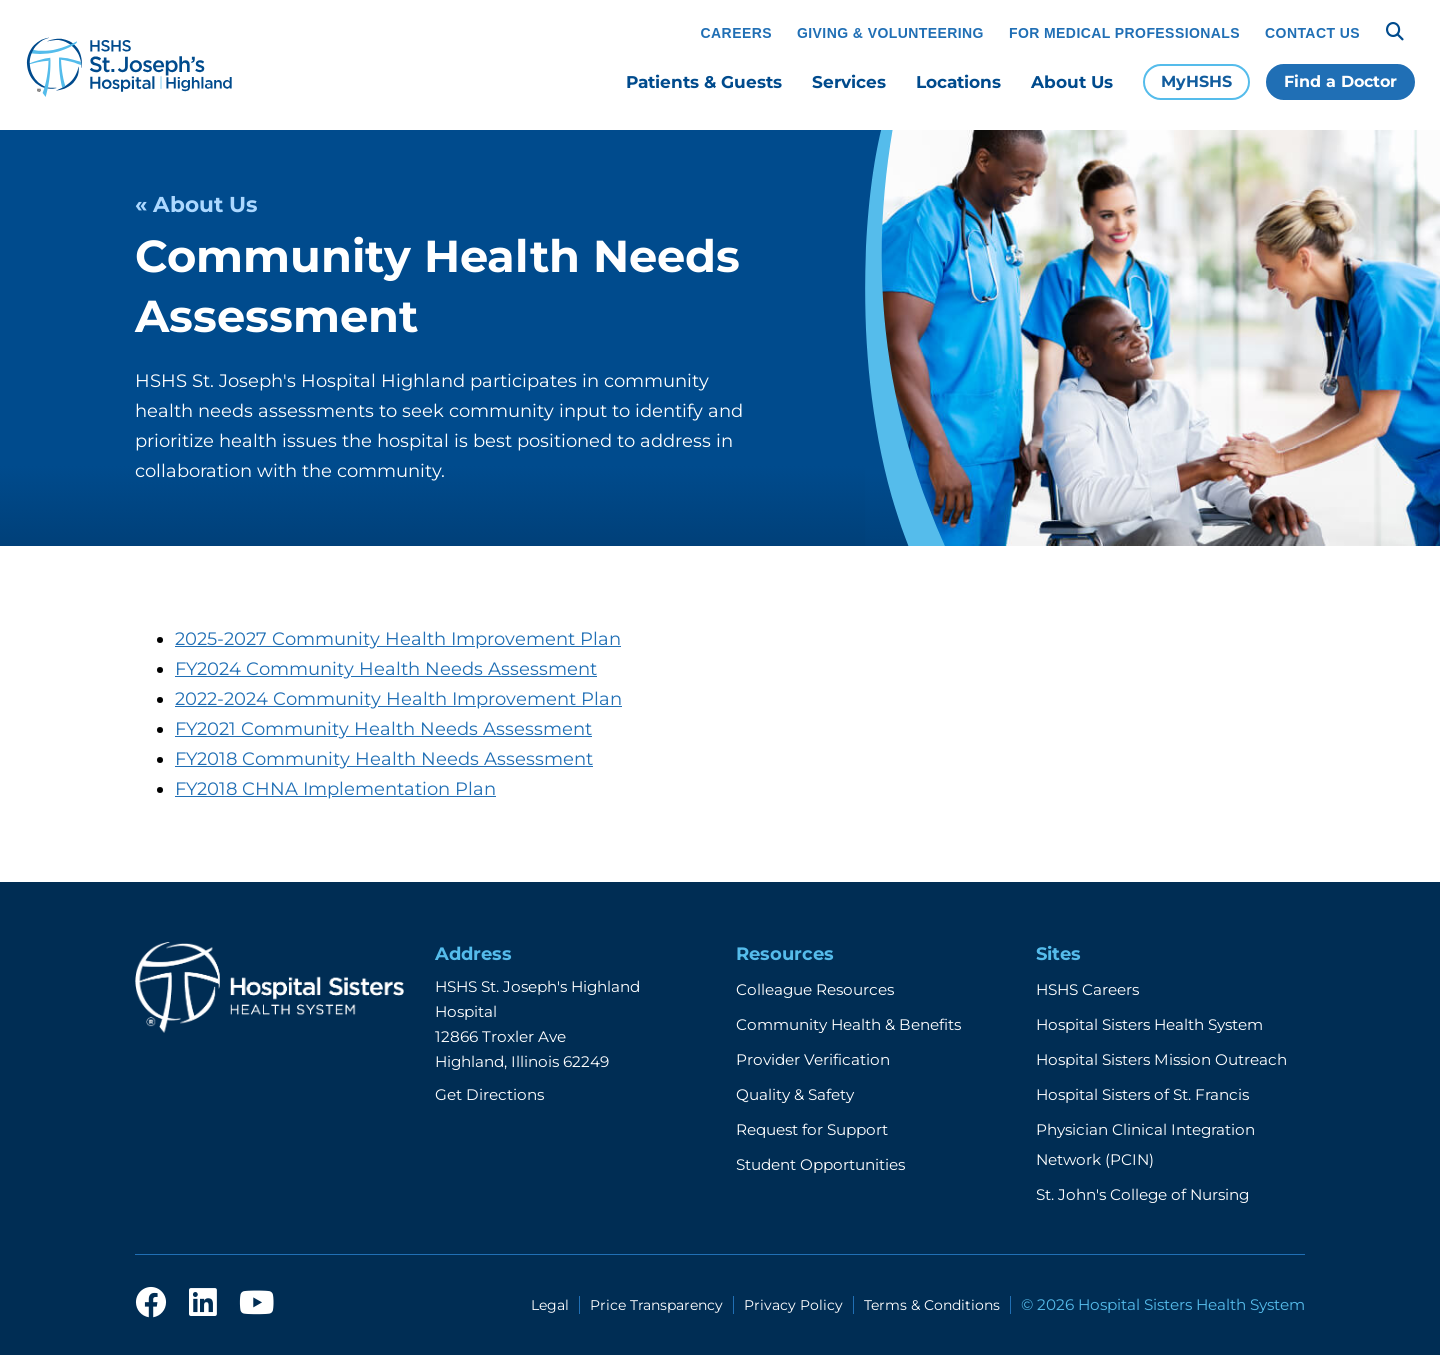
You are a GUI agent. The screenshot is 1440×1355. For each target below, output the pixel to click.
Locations (958, 82)
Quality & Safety (795, 1094)
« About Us (196, 204)
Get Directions (489, 1094)
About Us (1072, 82)
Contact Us (1312, 33)
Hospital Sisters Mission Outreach (1161, 1059)
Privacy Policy (793, 1305)
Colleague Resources (815, 989)
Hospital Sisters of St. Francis (1142, 1094)
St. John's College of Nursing (1142, 1194)
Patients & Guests (704, 82)
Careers (736, 33)
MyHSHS (1196, 81)
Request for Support (812, 1129)
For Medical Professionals (1124, 33)
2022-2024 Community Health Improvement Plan (398, 699)
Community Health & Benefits (848, 1024)
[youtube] (256, 1304)
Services (849, 82)
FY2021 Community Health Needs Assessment (383, 729)
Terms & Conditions (932, 1305)
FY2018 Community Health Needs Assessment (384, 759)
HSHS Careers (1087, 989)
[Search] (1395, 32)
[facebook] (151, 1304)
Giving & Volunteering (890, 33)
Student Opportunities (820, 1164)
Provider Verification (813, 1059)
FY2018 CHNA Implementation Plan (335, 789)
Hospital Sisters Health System (1149, 1024)
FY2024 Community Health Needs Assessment (386, 669)
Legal (550, 1305)
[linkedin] (203, 1304)
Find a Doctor (1340, 81)
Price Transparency (656, 1305)
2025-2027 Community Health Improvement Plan (398, 639)
